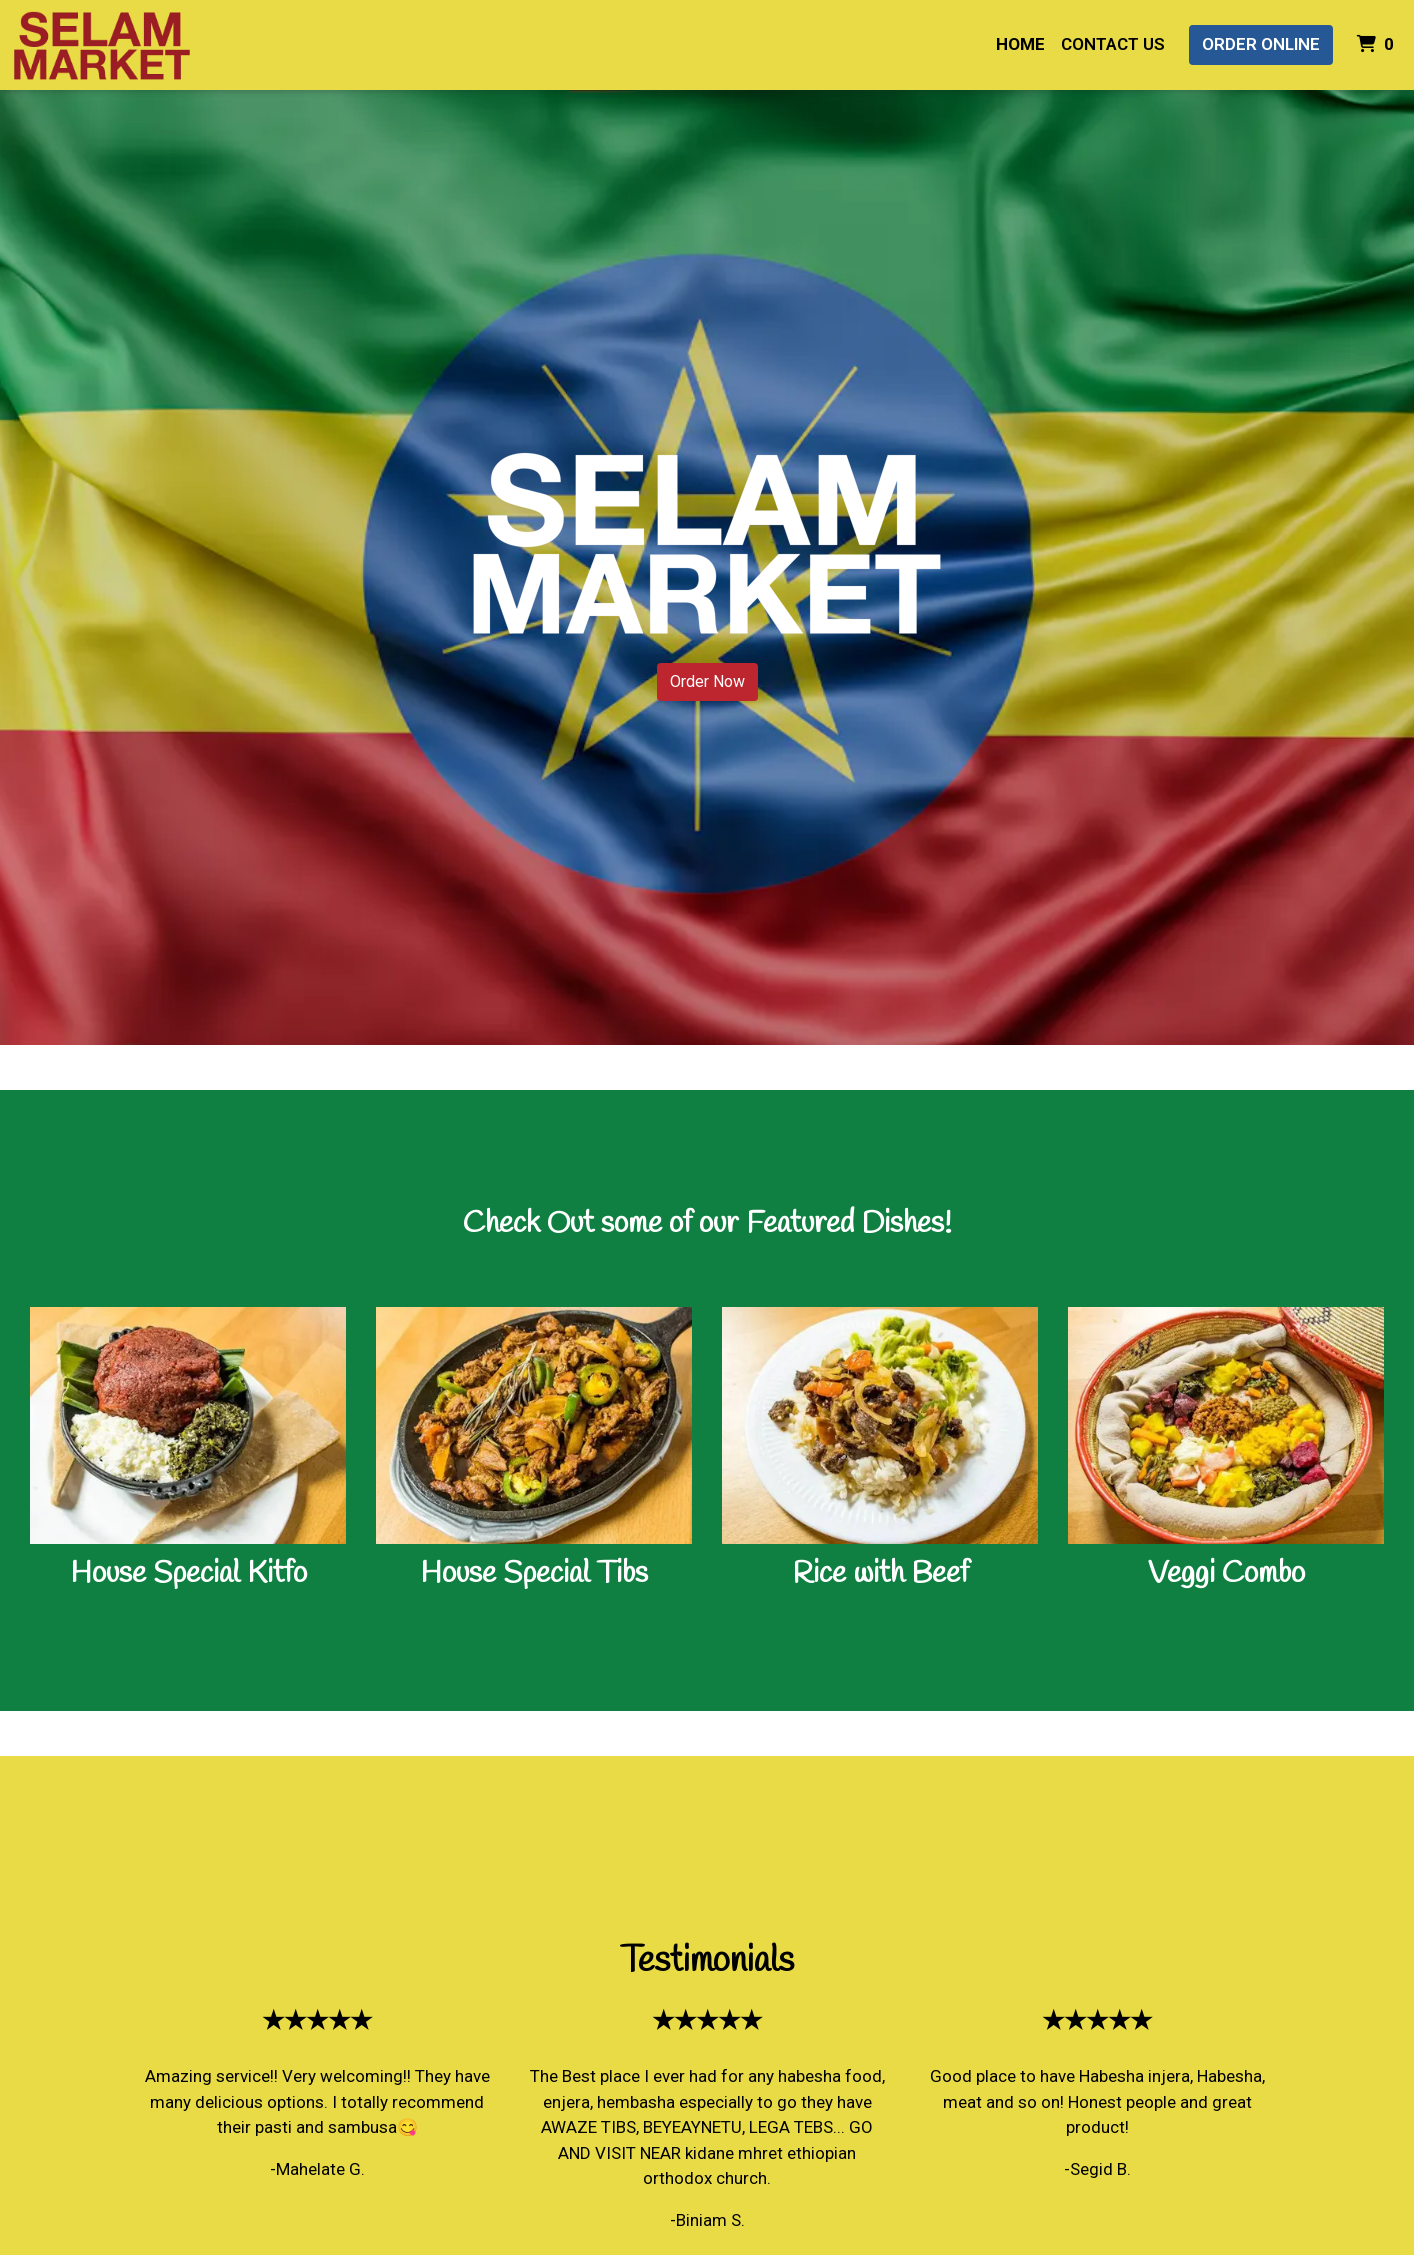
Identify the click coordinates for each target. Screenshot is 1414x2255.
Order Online (1261, 44)
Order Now (707, 681)
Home (1020, 44)
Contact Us (1113, 44)
